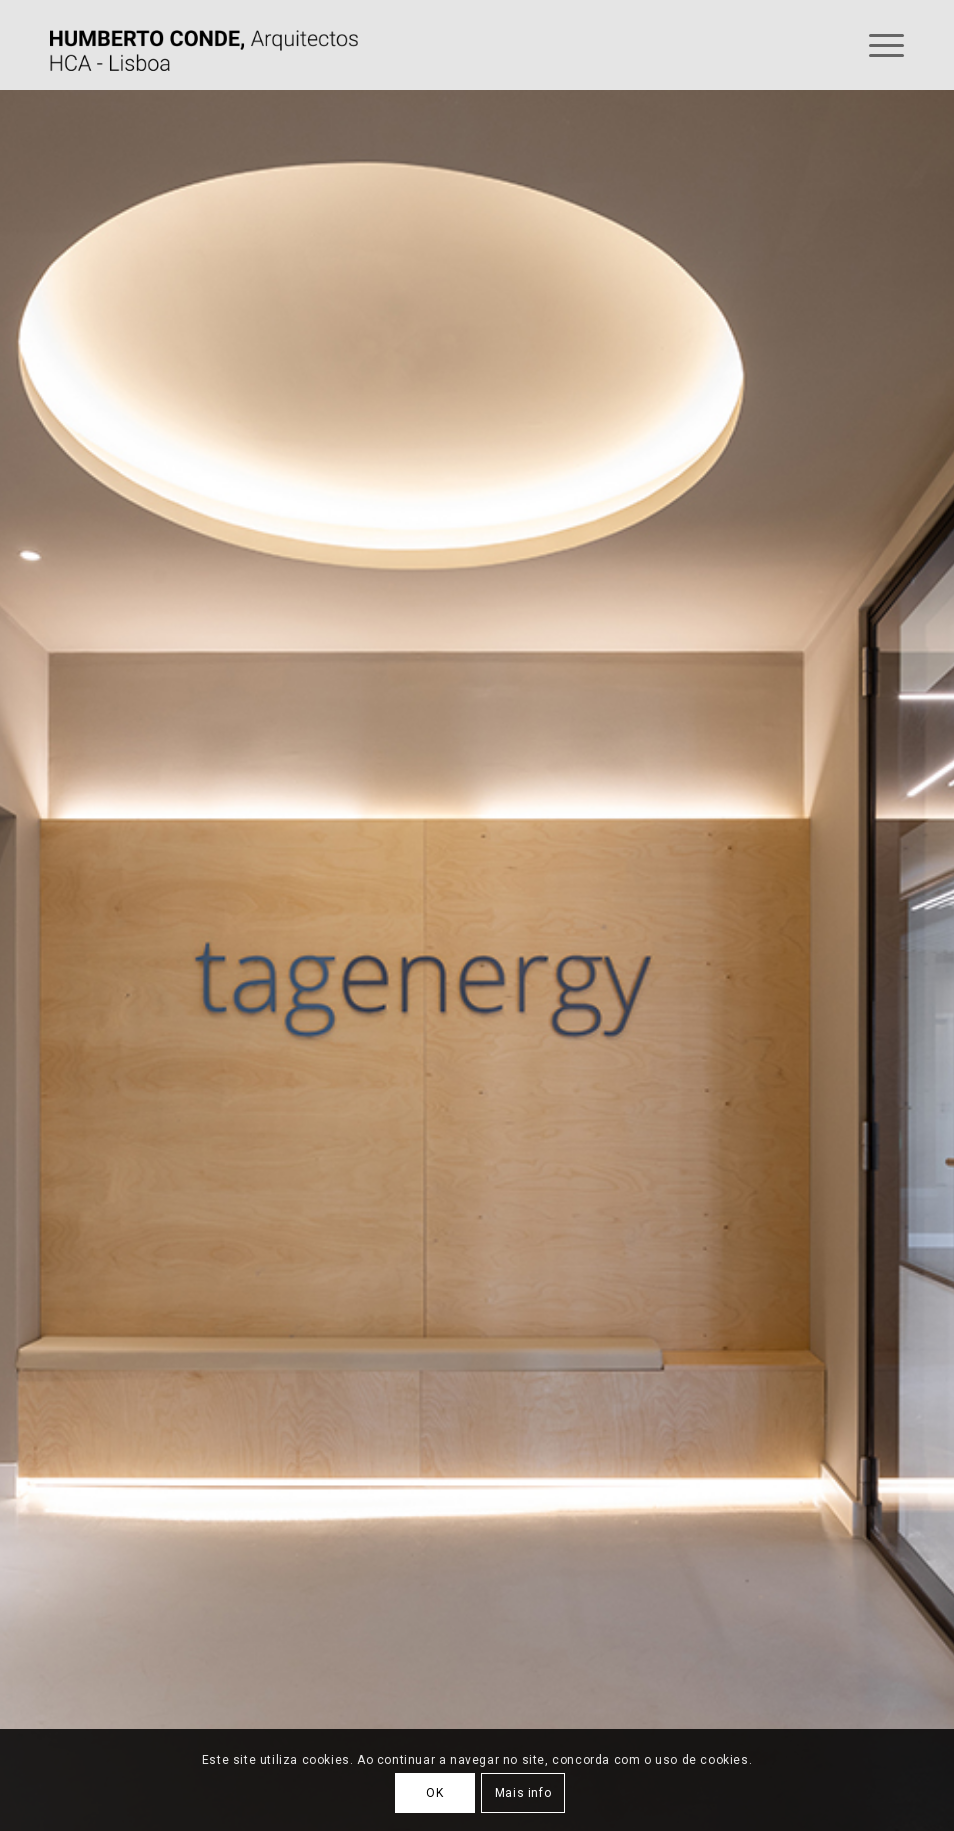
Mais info (523, 1793)
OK (434, 1793)
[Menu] (876, 45)
